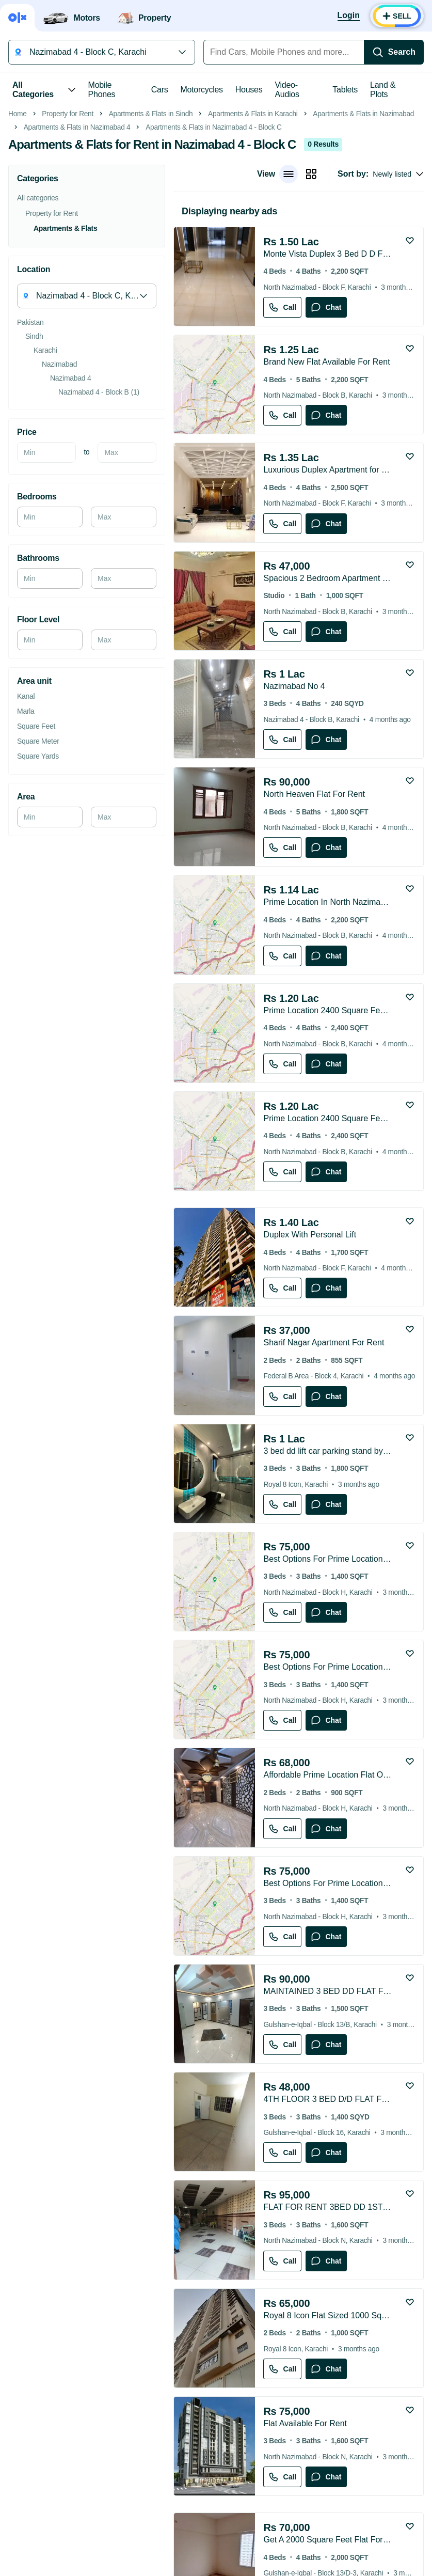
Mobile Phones (102, 90)
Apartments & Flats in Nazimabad (363, 259)
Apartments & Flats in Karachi (253, 259)
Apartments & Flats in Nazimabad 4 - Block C (213, 273)
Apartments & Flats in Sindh (151, 259)
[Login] (349, 16)
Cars (159, 89)
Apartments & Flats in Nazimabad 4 (77, 273)
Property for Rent (67, 259)
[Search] (394, 52)
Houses (249, 89)
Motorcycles (201, 89)
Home (17, 259)
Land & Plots (382, 90)
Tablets (345, 89)
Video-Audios (287, 90)
